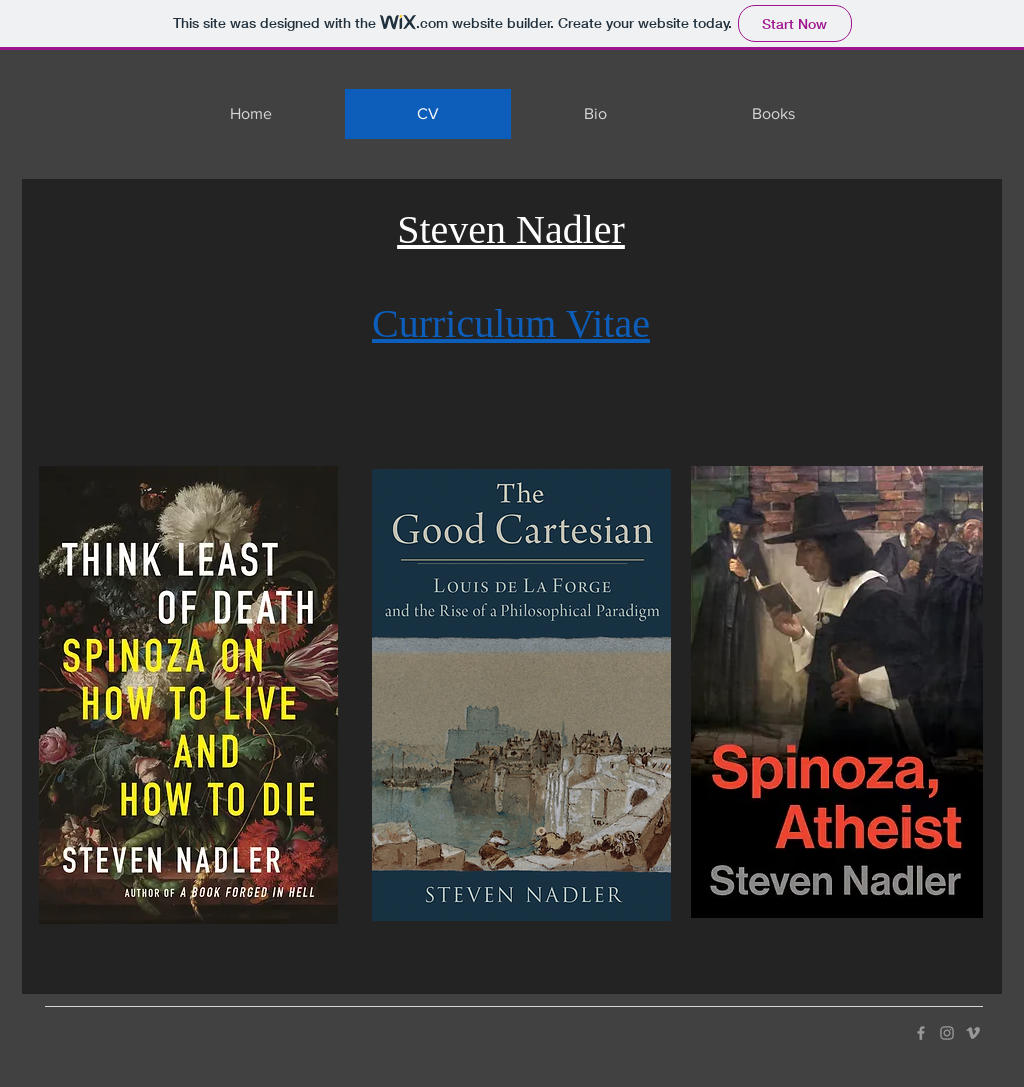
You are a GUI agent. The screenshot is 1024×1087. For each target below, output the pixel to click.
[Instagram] (947, 1033)
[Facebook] (921, 1033)
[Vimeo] (973, 1033)
